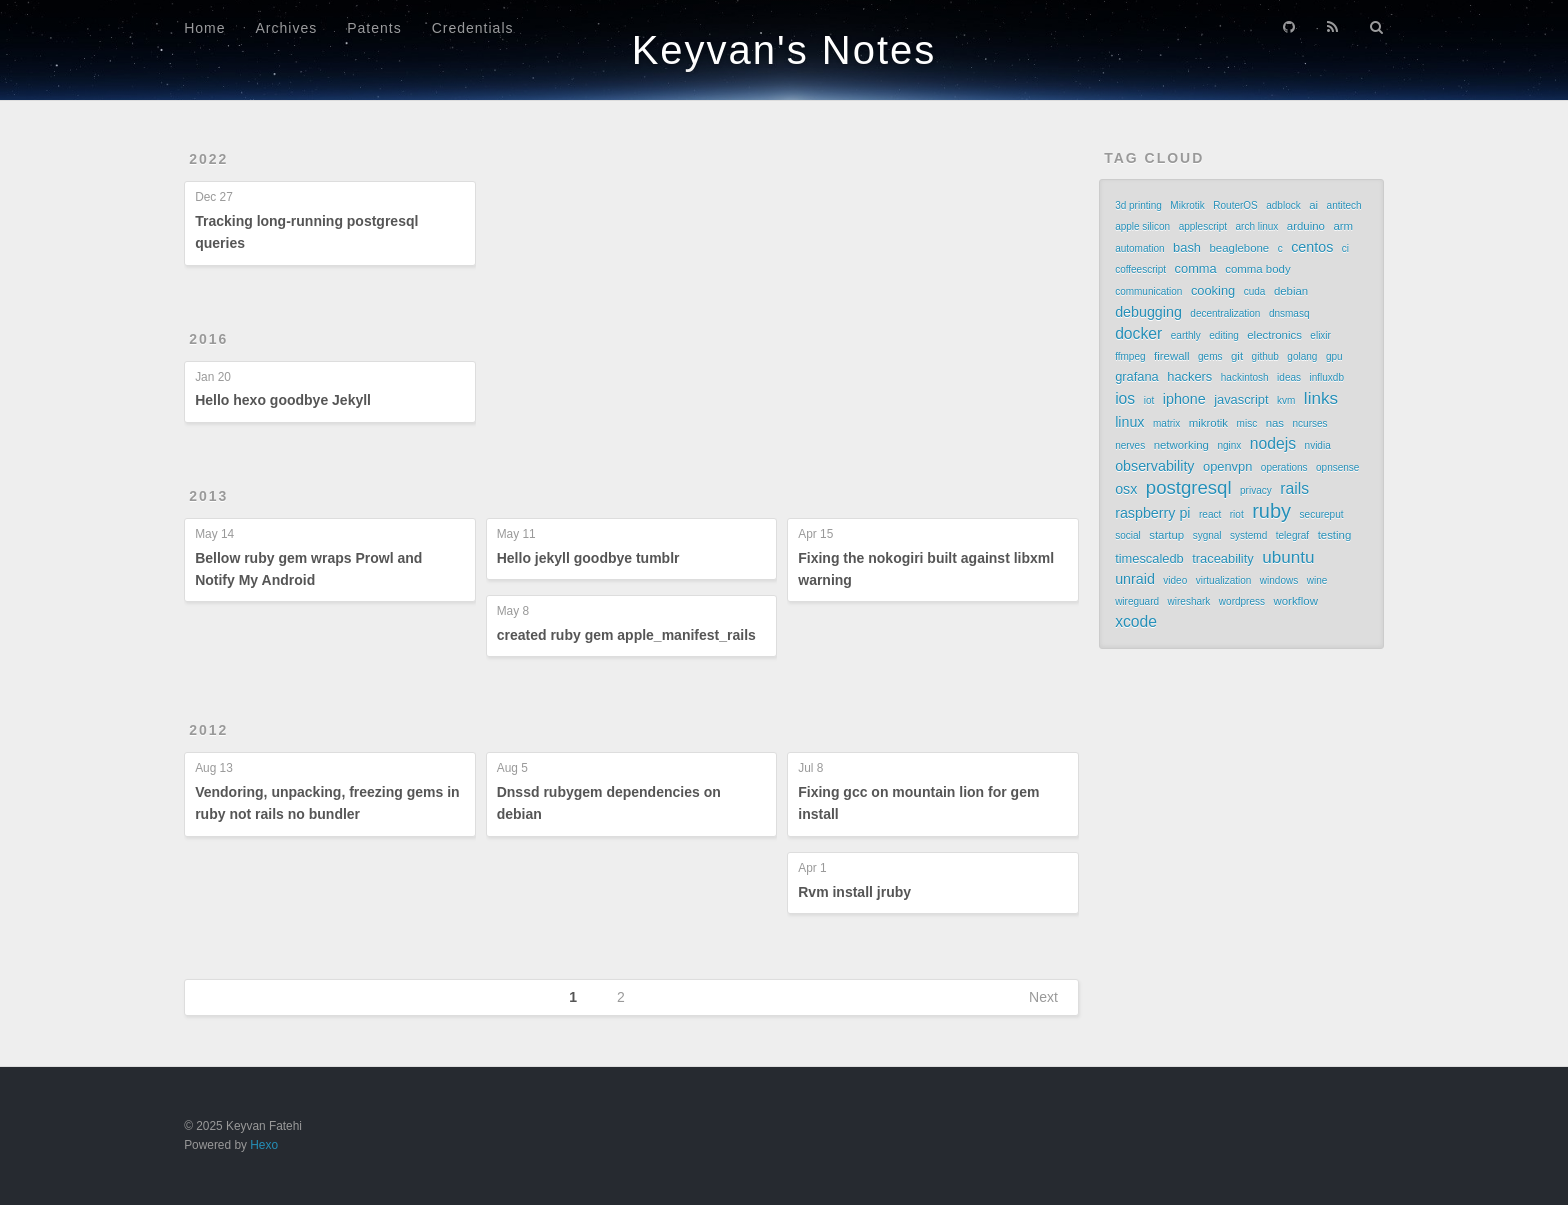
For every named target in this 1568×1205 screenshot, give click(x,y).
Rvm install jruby (854, 892)
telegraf (1292, 535)
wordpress (1242, 601)
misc (1247, 423)
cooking (1213, 290)
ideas (1289, 377)
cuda (1255, 291)
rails (1294, 488)
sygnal (1207, 535)
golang (1302, 356)
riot (1237, 514)
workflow (1295, 601)
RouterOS (1235, 205)
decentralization (1225, 313)
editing (1223, 335)
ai (1313, 205)
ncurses (1310, 423)
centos (1312, 247)
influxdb (1327, 377)
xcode (1136, 621)
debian (1291, 291)
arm (1343, 226)
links (1321, 398)
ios (1125, 398)
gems (1210, 356)
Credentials (473, 28)
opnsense (1337, 467)
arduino (1306, 226)
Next (1043, 997)
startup (1166, 535)
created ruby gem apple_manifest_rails (626, 635)
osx (1126, 489)
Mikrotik (1187, 205)
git (1237, 356)
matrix (1166, 423)
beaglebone (1240, 248)
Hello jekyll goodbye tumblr (588, 558)
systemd (1248, 535)
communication (1148, 291)
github (1265, 356)
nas (1275, 423)
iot (1149, 400)
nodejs (1273, 443)
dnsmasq (1289, 313)
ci (1345, 248)
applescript (1203, 226)
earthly (1186, 335)
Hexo (264, 1145)
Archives (287, 28)
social (1128, 535)
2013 (208, 496)
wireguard (1137, 601)
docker (1138, 333)
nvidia (1318, 445)
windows (1279, 580)
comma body (1257, 269)
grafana (1137, 376)
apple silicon (1142, 226)
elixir (1320, 335)
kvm (1286, 400)
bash (1187, 247)
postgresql (1189, 488)
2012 (208, 730)
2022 (208, 159)
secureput (1322, 514)
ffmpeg (1130, 356)
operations (1284, 467)
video (1175, 580)
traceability (1222, 558)
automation (1139, 248)
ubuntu (1288, 557)
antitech (1344, 205)
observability (1154, 466)
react (1210, 514)
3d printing (1138, 205)
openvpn (1227, 466)
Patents (374, 28)
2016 (208, 339)
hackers (1189, 376)
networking (1181, 445)
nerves (1130, 445)
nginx (1229, 445)
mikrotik (1208, 423)
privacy (1256, 490)
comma (1196, 268)
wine (1317, 580)
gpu (1334, 356)
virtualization (1224, 580)
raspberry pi (1152, 513)
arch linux (1257, 226)
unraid (1135, 579)
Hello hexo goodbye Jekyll (283, 400)
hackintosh (1245, 377)
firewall (1172, 356)
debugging (1148, 312)
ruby (1271, 511)
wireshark (1189, 601)
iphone (1184, 399)
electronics (1274, 335)
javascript (1241, 399)
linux (1129, 422)
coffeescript (1140, 269)
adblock (1283, 205)
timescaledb (1149, 558)
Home (204, 28)
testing (1335, 535)
